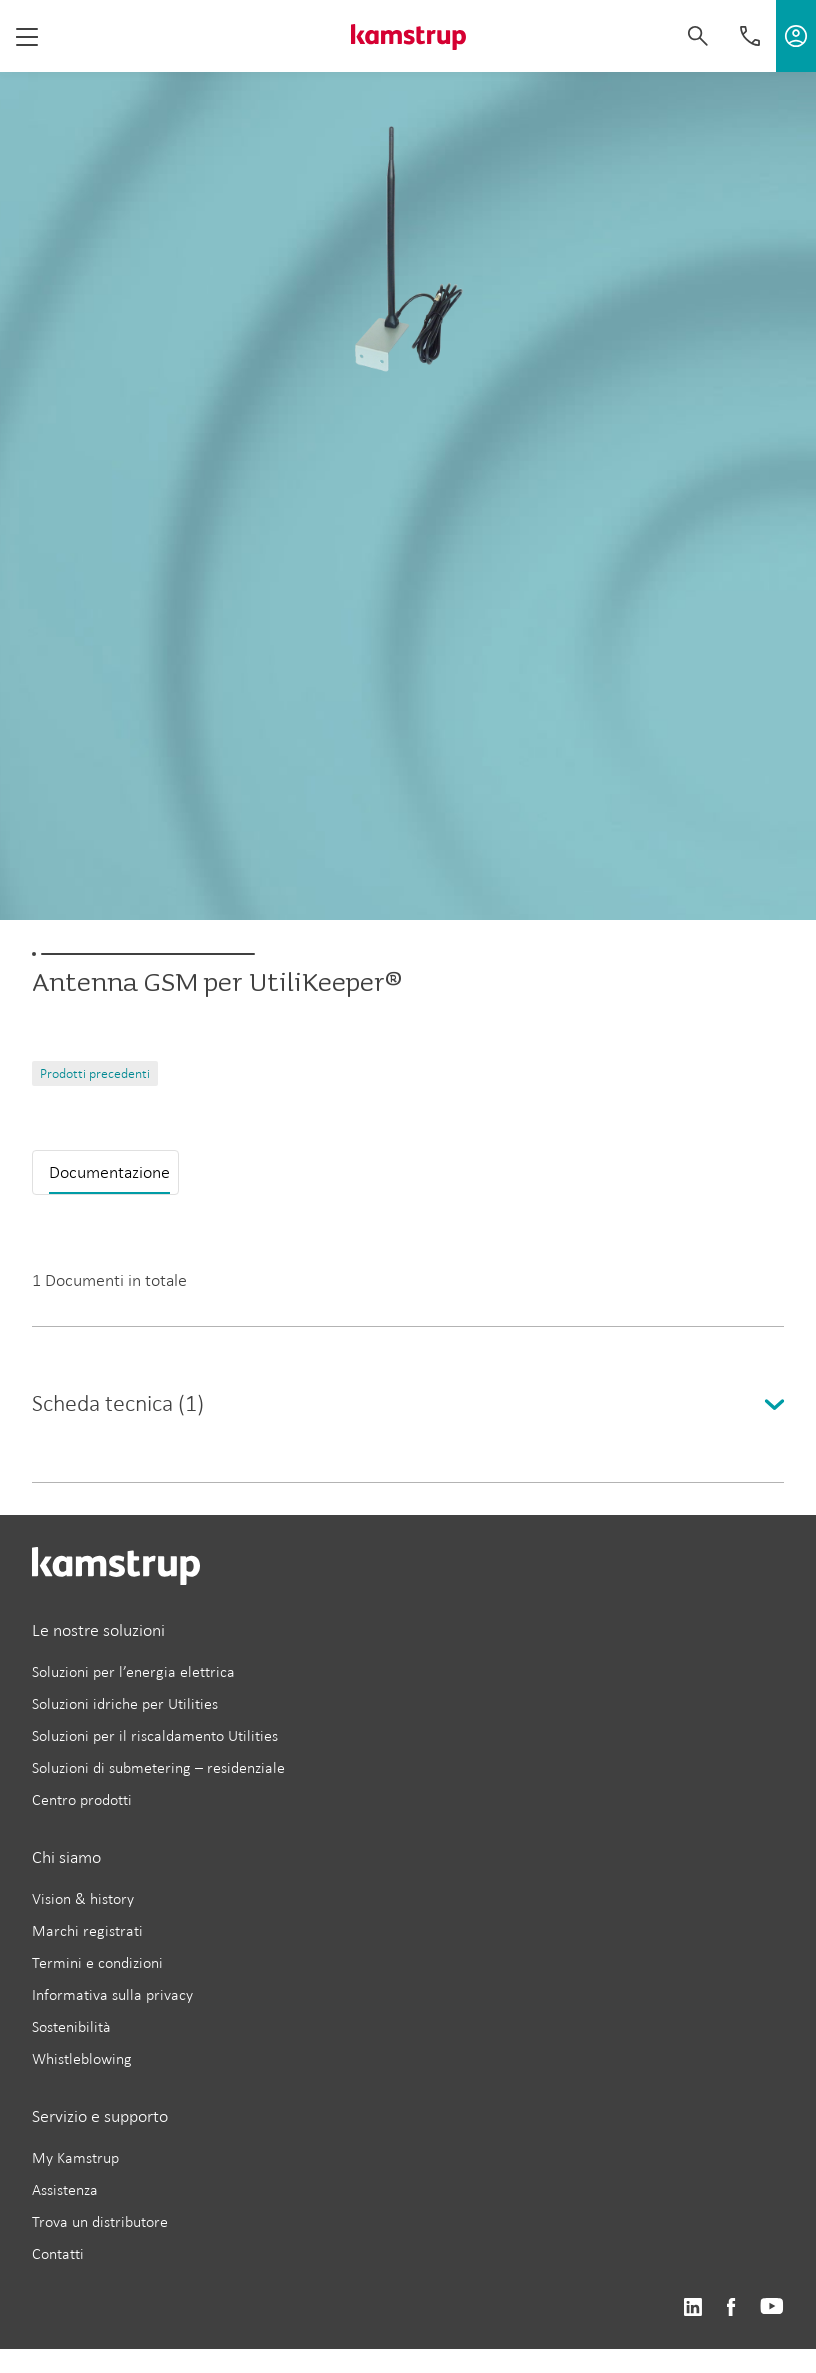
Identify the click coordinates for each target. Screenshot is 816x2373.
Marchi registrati (87, 1930)
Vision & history (83, 1898)
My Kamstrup (75, 2157)
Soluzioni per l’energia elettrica (133, 1671)
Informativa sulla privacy (112, 1994)
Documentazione (109, 1172)
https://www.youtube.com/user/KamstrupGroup (772, 2307)
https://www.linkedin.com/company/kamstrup (692, 2307)
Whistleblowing (82, 2058)
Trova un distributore (100, 2221)
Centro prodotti (82, 1799)
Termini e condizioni (97, 1962)
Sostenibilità (71, 2026)
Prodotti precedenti (95, 1073)
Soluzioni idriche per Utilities (125, 1703)
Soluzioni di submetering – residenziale (158, 1767)
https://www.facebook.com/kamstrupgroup (731, 2307)
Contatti (58, 2253)
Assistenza (65, 2189)
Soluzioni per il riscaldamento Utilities (155, 1735)
